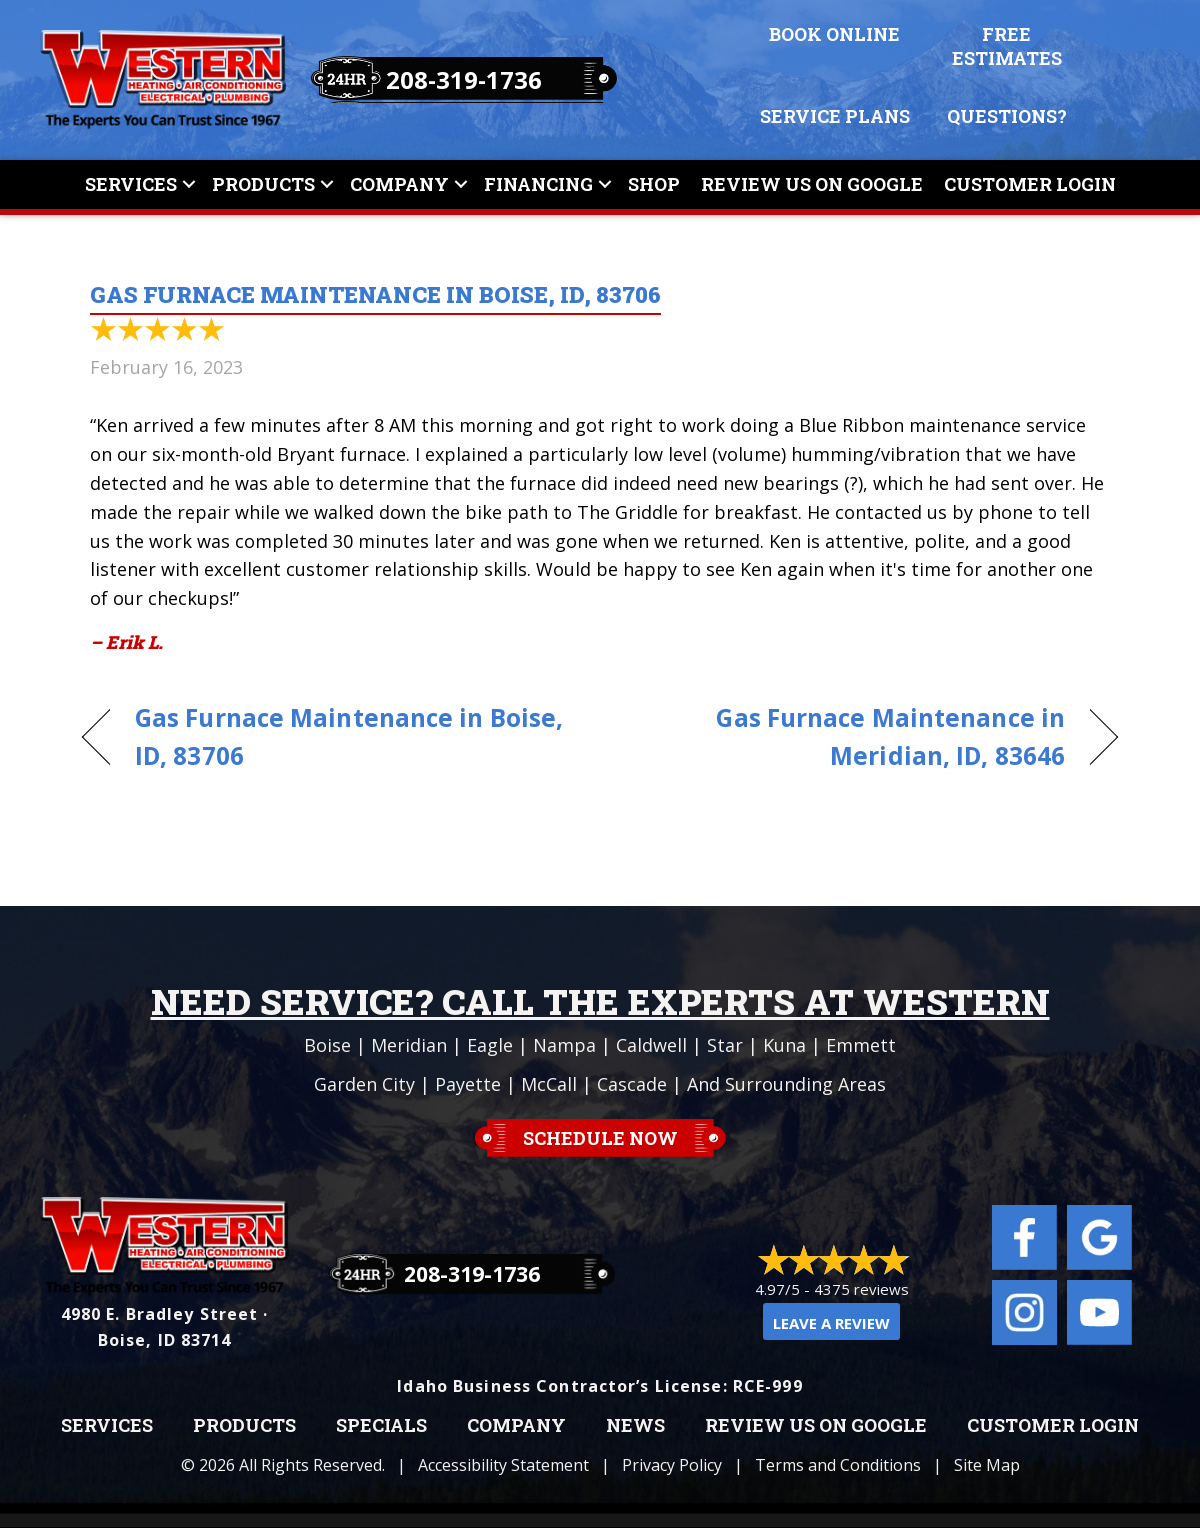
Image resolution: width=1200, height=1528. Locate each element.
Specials (381, 1426)
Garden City (364, 1084)
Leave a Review (831, 1323)
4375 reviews (861, 1289)
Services (131, 184)
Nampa (564, 1045)
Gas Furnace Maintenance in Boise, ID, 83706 (349, 737)
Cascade (632, 1084)
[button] (189, 184)
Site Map (987, 1465)
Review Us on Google (816, 1426)
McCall (549, 1084)
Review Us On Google (812, 184)
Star (725, 1045)
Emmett (861, 1045)
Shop (654, 184)
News (635, 1426)
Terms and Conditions (838, 1465)
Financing (538, 184)
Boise (327, 1045)
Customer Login (1030, 184)
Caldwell (651, 1045)
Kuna (784, 1045)
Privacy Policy (672, 1465)
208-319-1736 (464, 79)
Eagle (490, 1045)
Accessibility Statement (503, 1465)
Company (399, 184)
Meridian (409, 1045)
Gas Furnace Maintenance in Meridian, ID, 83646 (848, 737)
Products (263, 184)
